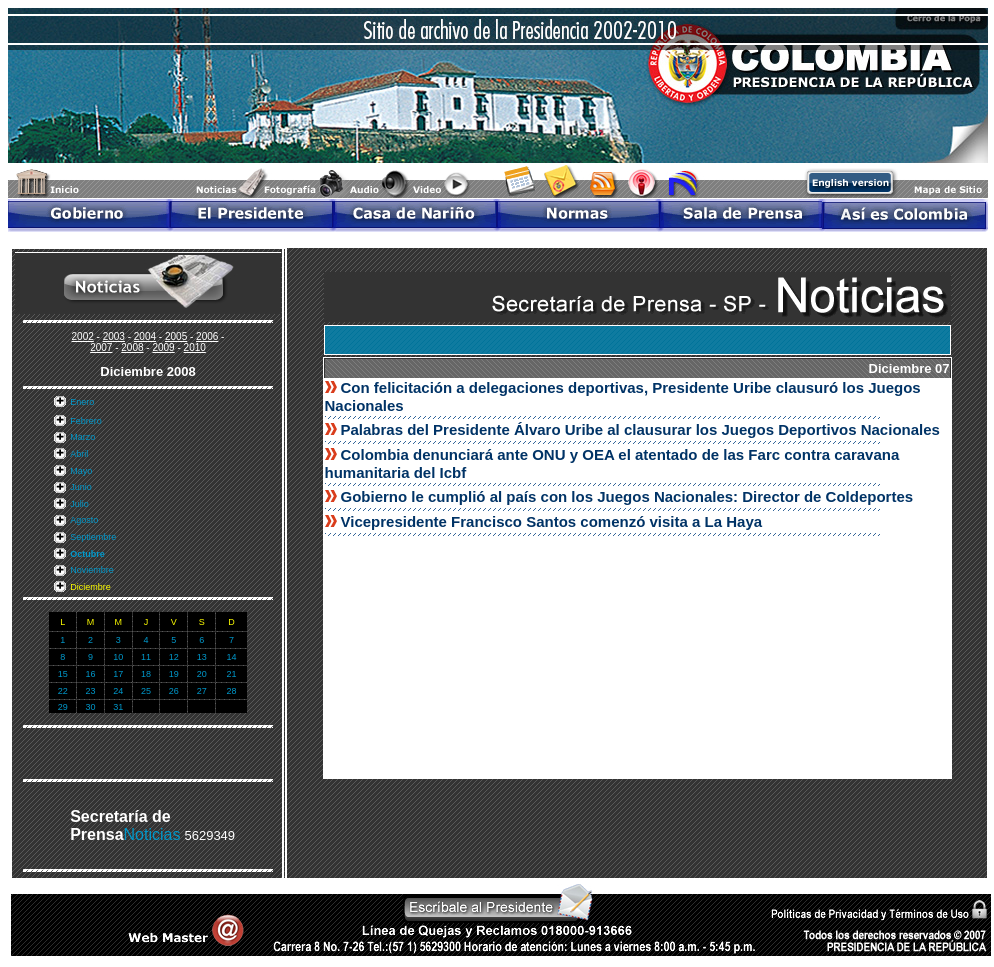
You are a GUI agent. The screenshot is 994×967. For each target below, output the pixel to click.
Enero (82, 402)
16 (90, 674)
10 (118, 657)
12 (174, 657)
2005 (176, 336)
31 (118, 707)
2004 (145, 336)
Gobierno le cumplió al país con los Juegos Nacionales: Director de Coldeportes (627, 496)
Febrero (86, 421)
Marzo (82, 437)
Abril (79, 454)
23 (90, 691)
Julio (79, 504)
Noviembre (92, 570)
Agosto (84, 520)
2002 (83, 336)
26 (174, 691)
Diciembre (90, 587)
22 (63, 691)
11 (146, 657)
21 (231, 674)
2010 (195, 347)
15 (63, 674)
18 (146, 674)
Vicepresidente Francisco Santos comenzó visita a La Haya (552, 521)
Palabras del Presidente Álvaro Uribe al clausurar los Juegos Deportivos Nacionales (640, 429)
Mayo (81, 471)
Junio (81, 487)
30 (90, 707)
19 (174, 674)
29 (63, 707)
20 (202, 674)
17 (118, 674)
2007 (101, 347)
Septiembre (93, 537)
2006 (207, 336)
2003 (114, 336)
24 (118, 691)
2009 (163, 347)
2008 (132, 347)
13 (202, 657)
